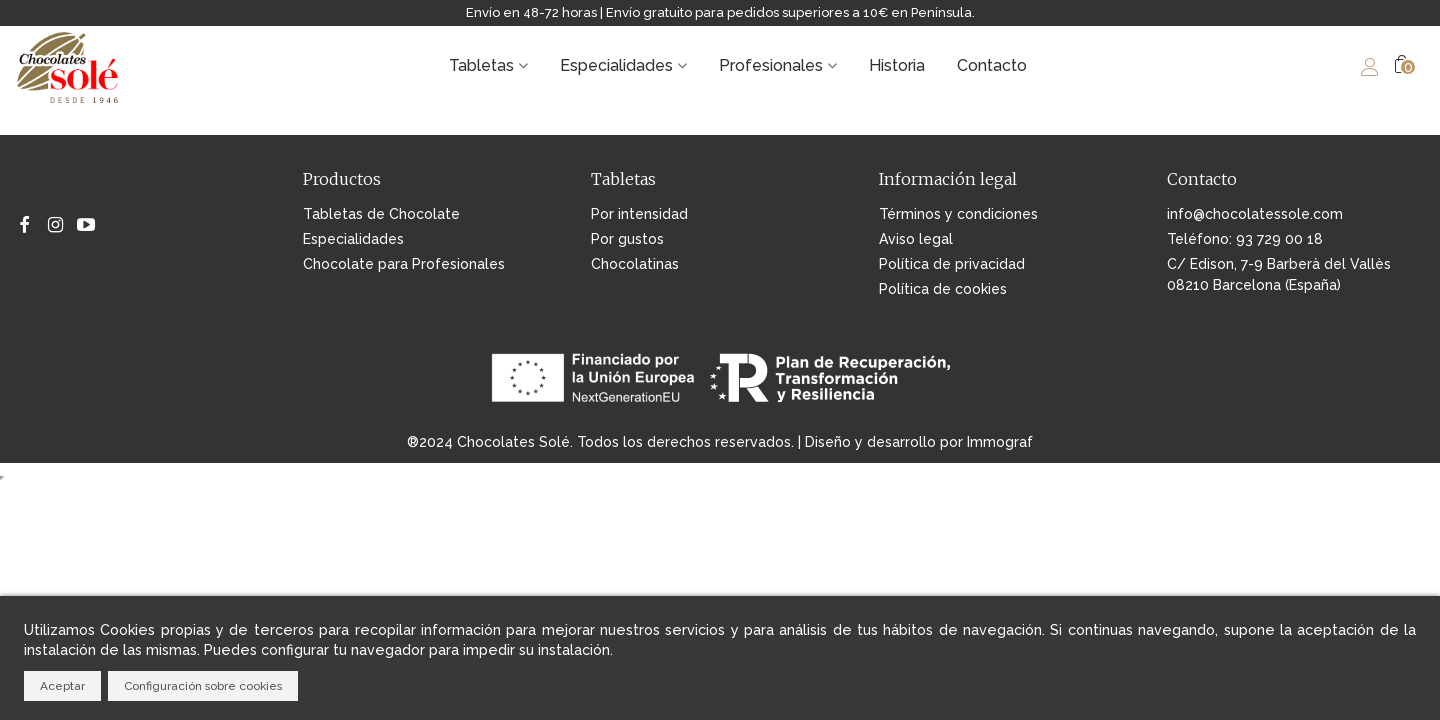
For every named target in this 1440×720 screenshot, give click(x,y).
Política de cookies (943, 289)
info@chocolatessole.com (1255, 214)
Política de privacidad (952, 264)
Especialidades (616, 65)
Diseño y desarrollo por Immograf (919, 442)
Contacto (992, 65)
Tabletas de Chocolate (381, 214)
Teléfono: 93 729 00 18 (1245, 239)
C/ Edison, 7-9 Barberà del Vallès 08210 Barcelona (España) (1279, 274)
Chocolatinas (635, 264)
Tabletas (481, 65)
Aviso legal (916, 239)
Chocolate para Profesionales (404, 264)
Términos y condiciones (958, 214)
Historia (897, 65)
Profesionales (771, 65)
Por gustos (627, 239)
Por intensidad (639, 214)
